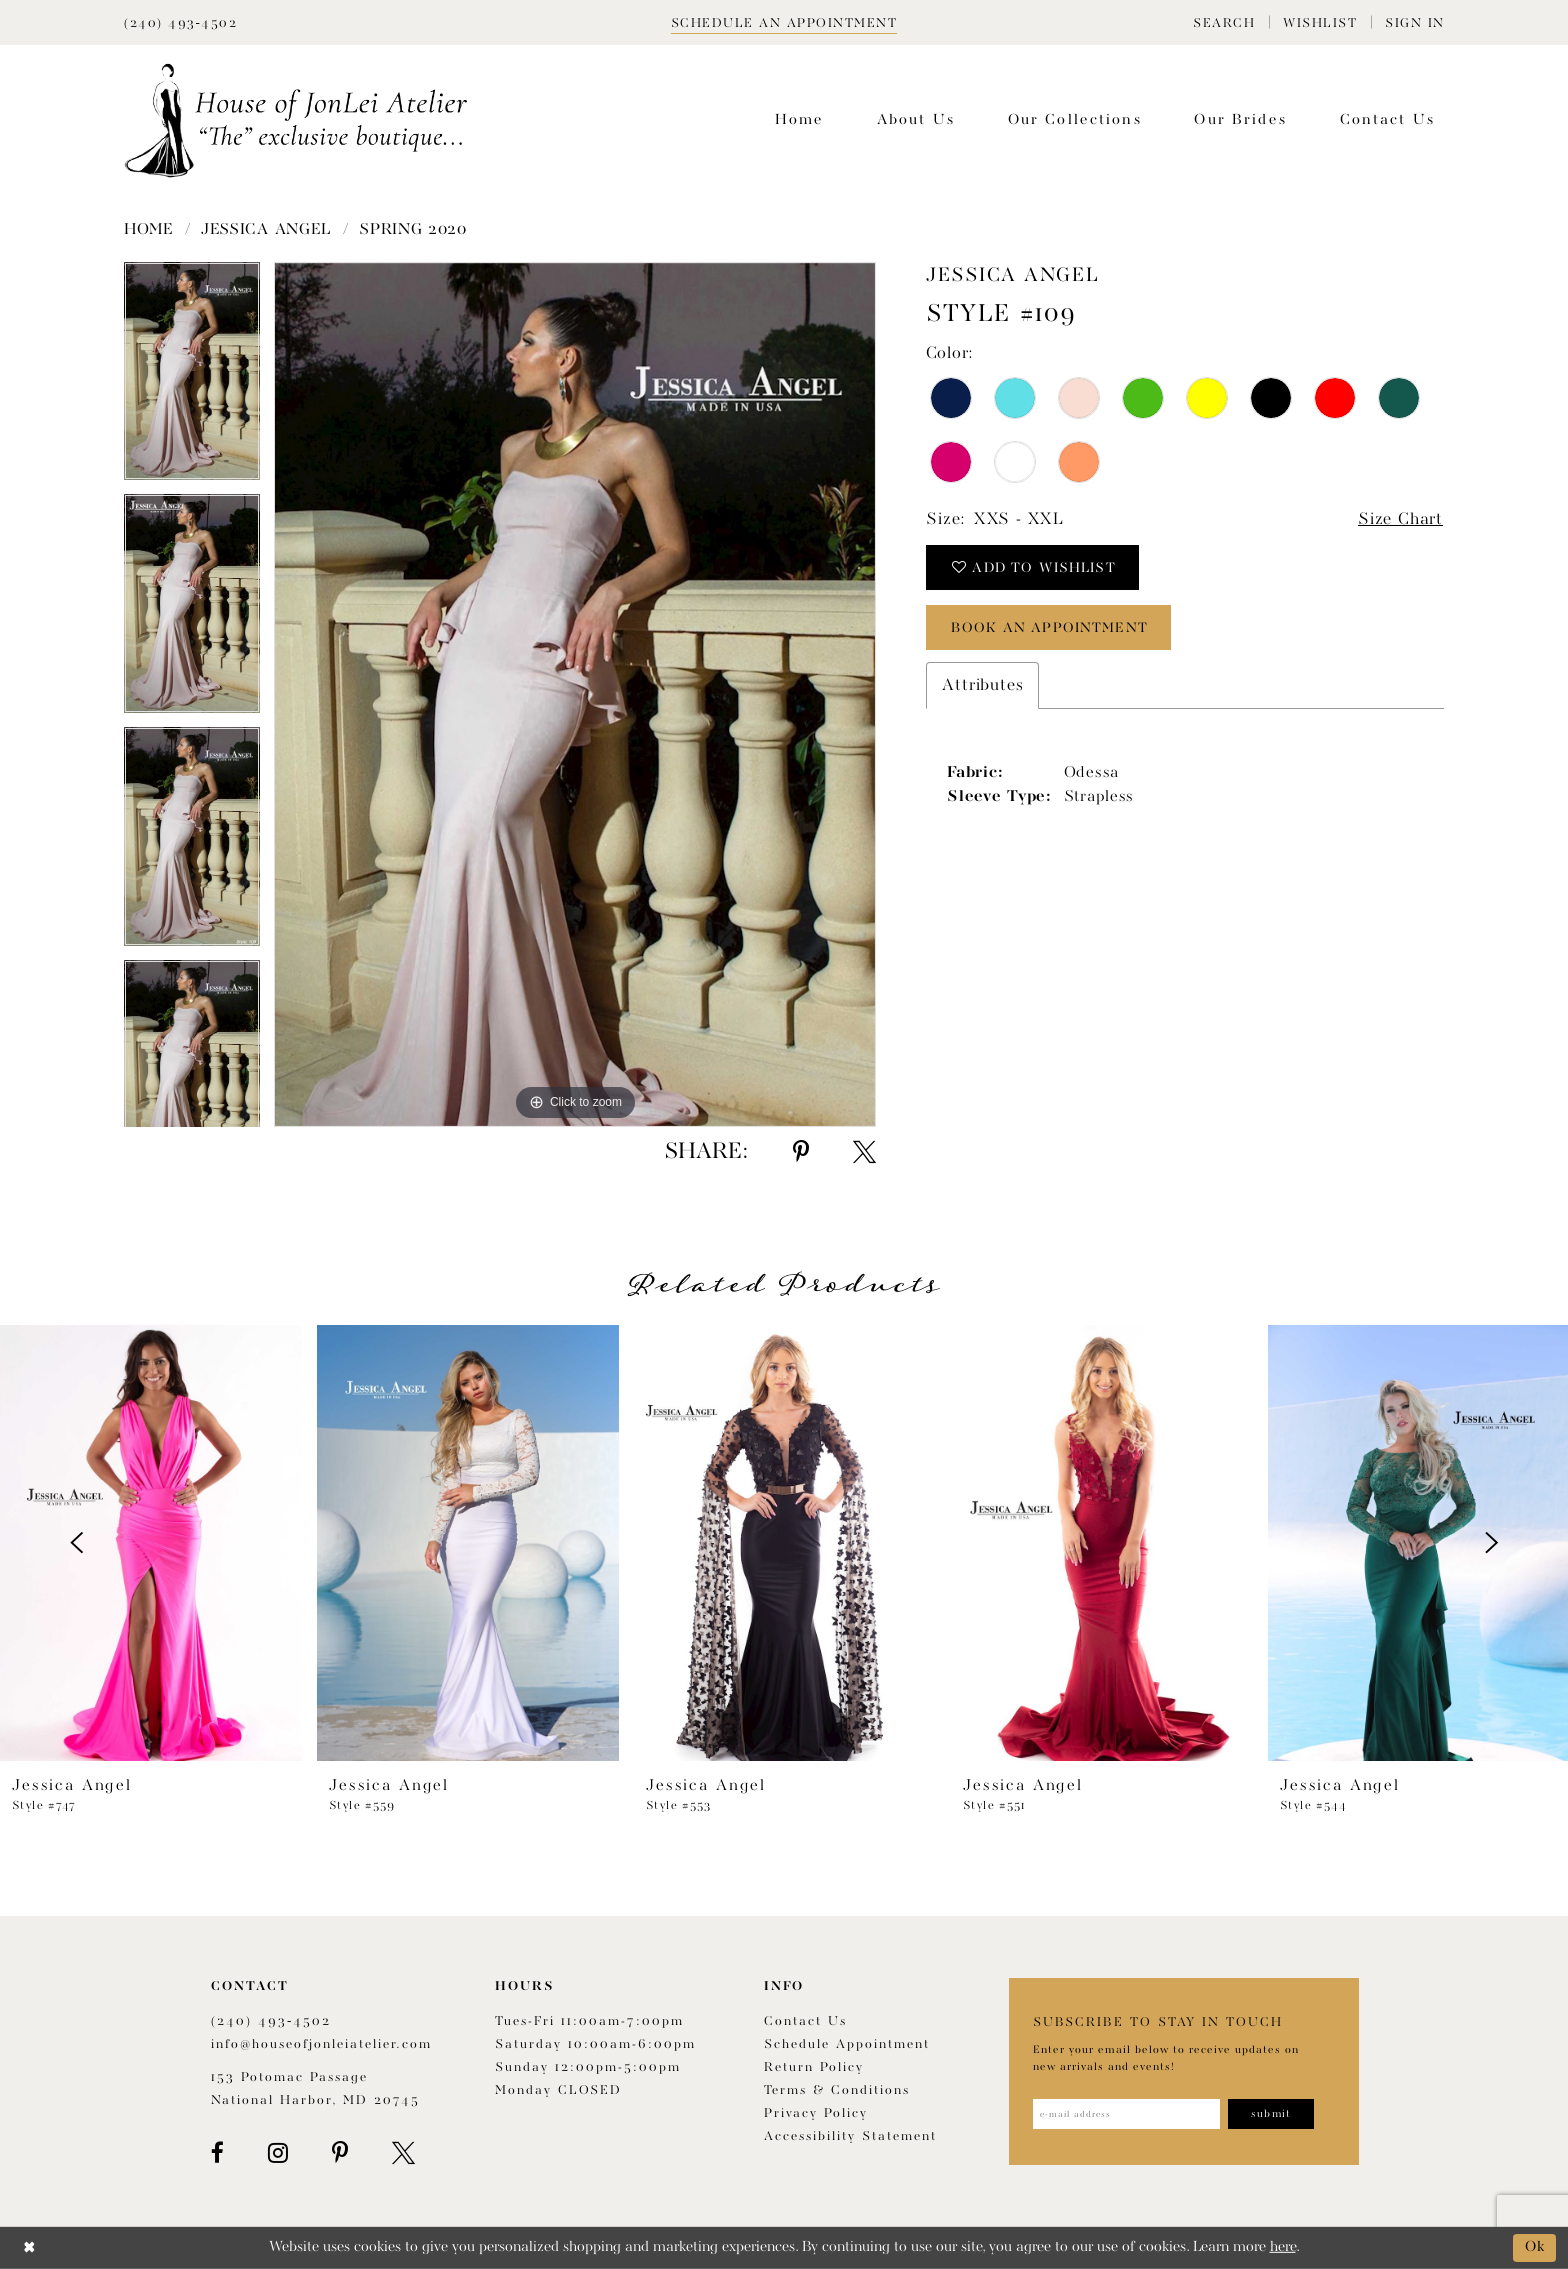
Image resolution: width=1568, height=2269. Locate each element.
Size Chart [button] (1400, 519)
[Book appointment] (784, 22)
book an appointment (1049, 628)
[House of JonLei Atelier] (296, 120)
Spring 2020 (413, 230)
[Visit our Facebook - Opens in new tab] (217, 2153)
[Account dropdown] (1415, 22)
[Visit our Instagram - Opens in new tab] (278, 2153)
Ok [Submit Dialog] (1535, 2247)
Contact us (805, 2021)
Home (149, 230)
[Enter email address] (1126, 2114)
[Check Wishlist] (1320, 22)
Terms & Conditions (837, 2090)
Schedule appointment (847, 2044)
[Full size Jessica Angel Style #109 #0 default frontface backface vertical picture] (575, 694)
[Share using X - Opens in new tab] (864, 1152)
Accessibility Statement (850, 2136)
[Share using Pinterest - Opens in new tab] (801, 1152)
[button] (1224, 22)
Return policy (814, 2067)
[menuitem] (1224, 22)
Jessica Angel (266, 230)
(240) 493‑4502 (271, 2021)
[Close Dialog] (29, 2247)
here (1283, 2247)
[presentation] (151, 1543)
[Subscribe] (1271, 2114)
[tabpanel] (192, 378)
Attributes (982, 685)
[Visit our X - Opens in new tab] (403, 2153)
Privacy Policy (816, 2113)
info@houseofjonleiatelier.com (321, 2044)
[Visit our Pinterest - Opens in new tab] (340, 2153)
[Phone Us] (180, 22)
